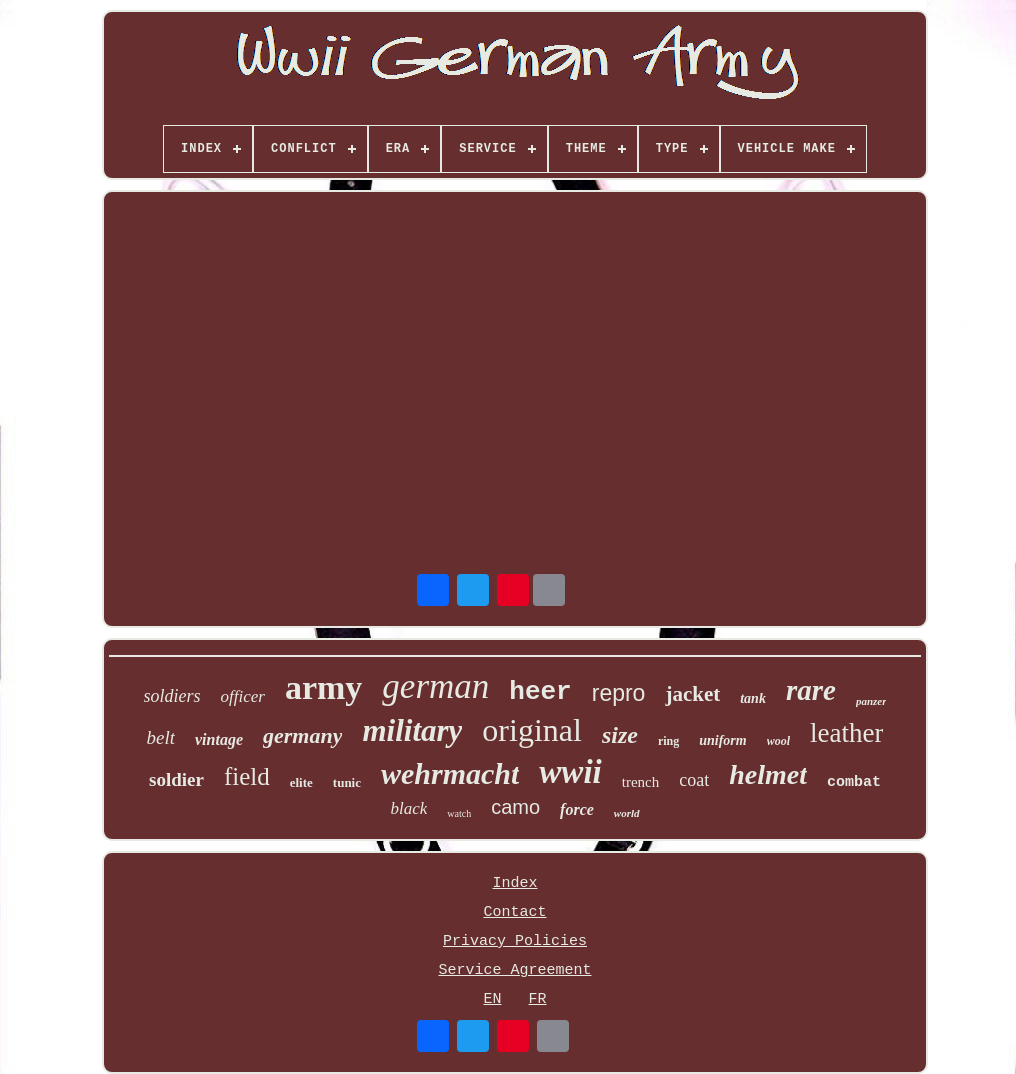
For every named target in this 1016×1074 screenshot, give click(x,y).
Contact (514, 912)
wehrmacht (450, 773)
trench (640, 782)
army (323, 687)
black (408, 808)
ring (668, 741)
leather (846, 733)
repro (619, 693)
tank (753, 698)
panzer (871, 701)
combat (854, 782)
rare (811, 690)
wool (778, 741)
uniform (722, 740)
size (620, 735)
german (435, 686)
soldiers (172, 696)
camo (515, 807)
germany (302, 735)
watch (459, 813)
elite (301, 782)
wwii (570, 772)
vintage (219, 739)
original (532, 730)
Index (514, 883)
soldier (176, 779)
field (247, 776)
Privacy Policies (515, 941)
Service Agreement (514, 970)
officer (243, 696)
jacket (692, 694)
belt (161, 737)
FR (537, 999)
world (627, 813)
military (412, 730)
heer (540, 692)
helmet (768, 774)
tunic (347, 782)
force (577, 809)
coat (694, 780)
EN (492, 999)
